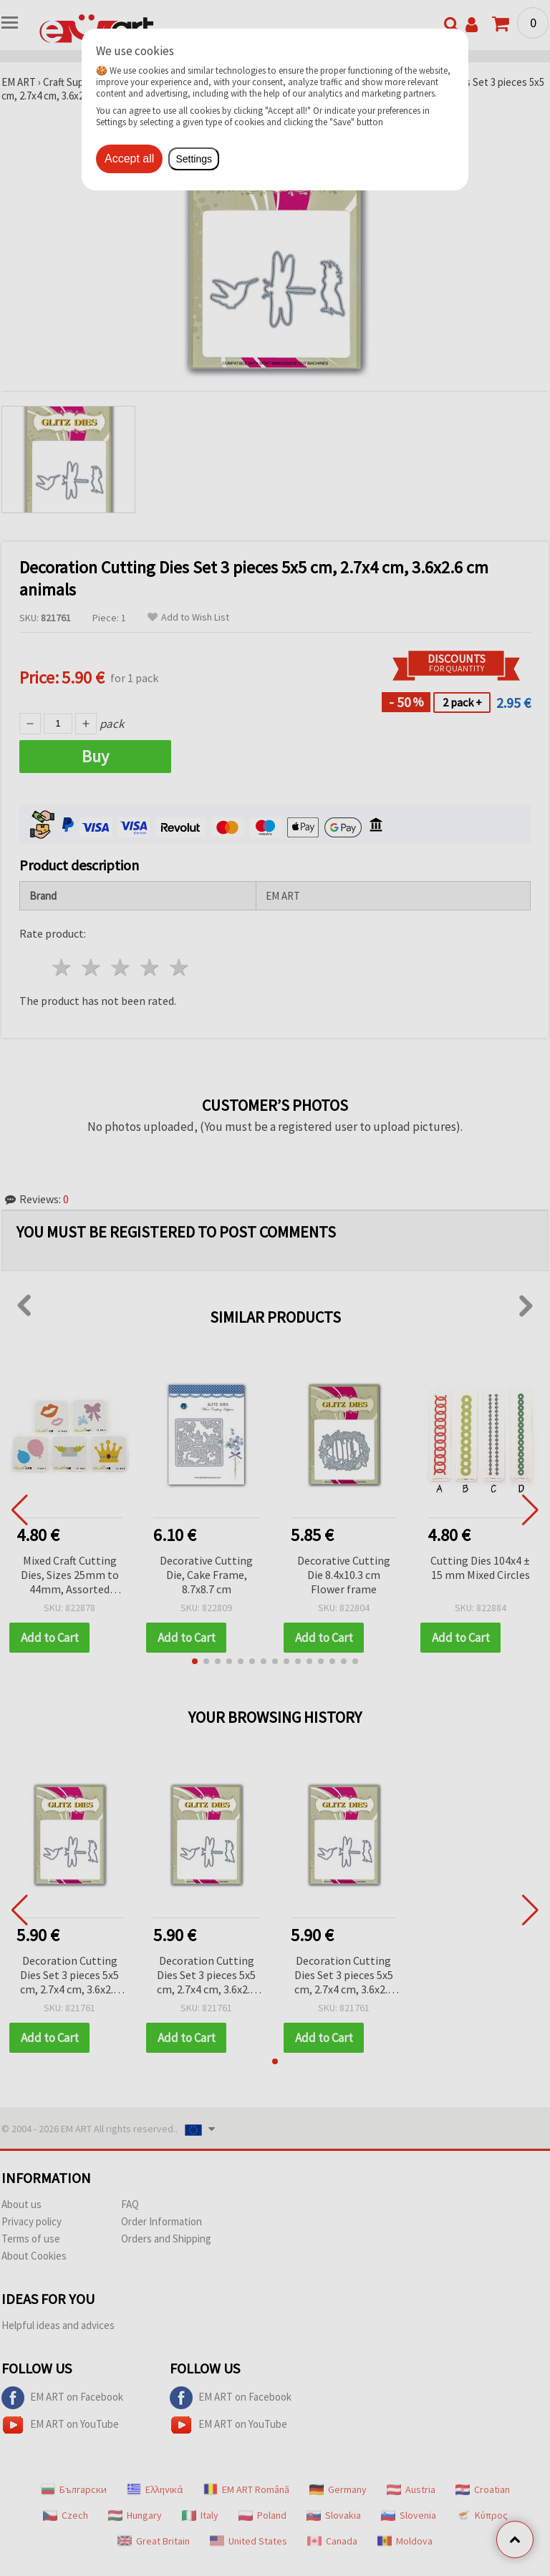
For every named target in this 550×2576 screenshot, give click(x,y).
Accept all (129, 158)
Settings (193, 159)
